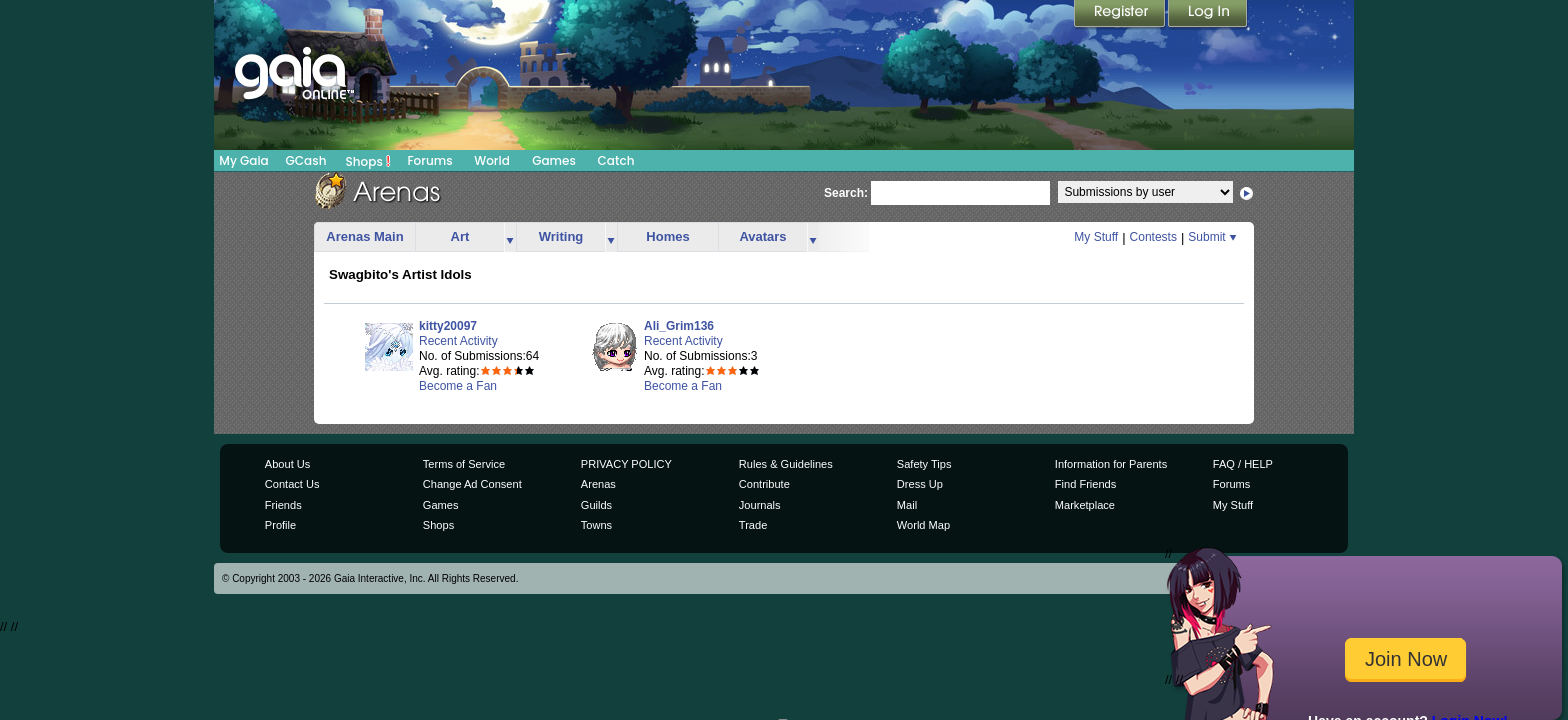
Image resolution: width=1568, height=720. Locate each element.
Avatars (762, 236)
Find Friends (1085, 484)
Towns (596, 525)
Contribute (764, 484)
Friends (283, 505)
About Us (287, 464)
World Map (923, 525)
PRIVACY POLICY (626, 464)
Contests (1153, 237)
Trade (753, 525)
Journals (760, 505)
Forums (429, 160)
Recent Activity (458, 341)
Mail (907, 505)
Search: (846, 193)
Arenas (598, 484)
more (510, 237)
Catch (616, 160)
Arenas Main (364, 236)
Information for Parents (1111, 464)
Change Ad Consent (472, 484)
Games (554, 160)
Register (1121, 15)
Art (460, 236)
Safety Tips (924, 464)
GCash (306, 160)
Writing (561, 236)
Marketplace (1085, 505)
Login (1208, 15)
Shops (368, 161)
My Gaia (243, 160)
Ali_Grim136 (679, 326)
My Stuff (1096, 237)
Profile (280, 525)
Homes (667, 236)
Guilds (596, 505)
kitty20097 (448, 326)
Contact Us (292, 484)
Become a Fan (458, 386)
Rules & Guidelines (786, 464)
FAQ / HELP (1243, 464)
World (492, 160)
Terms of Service (464, 464)
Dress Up (920, 484)
